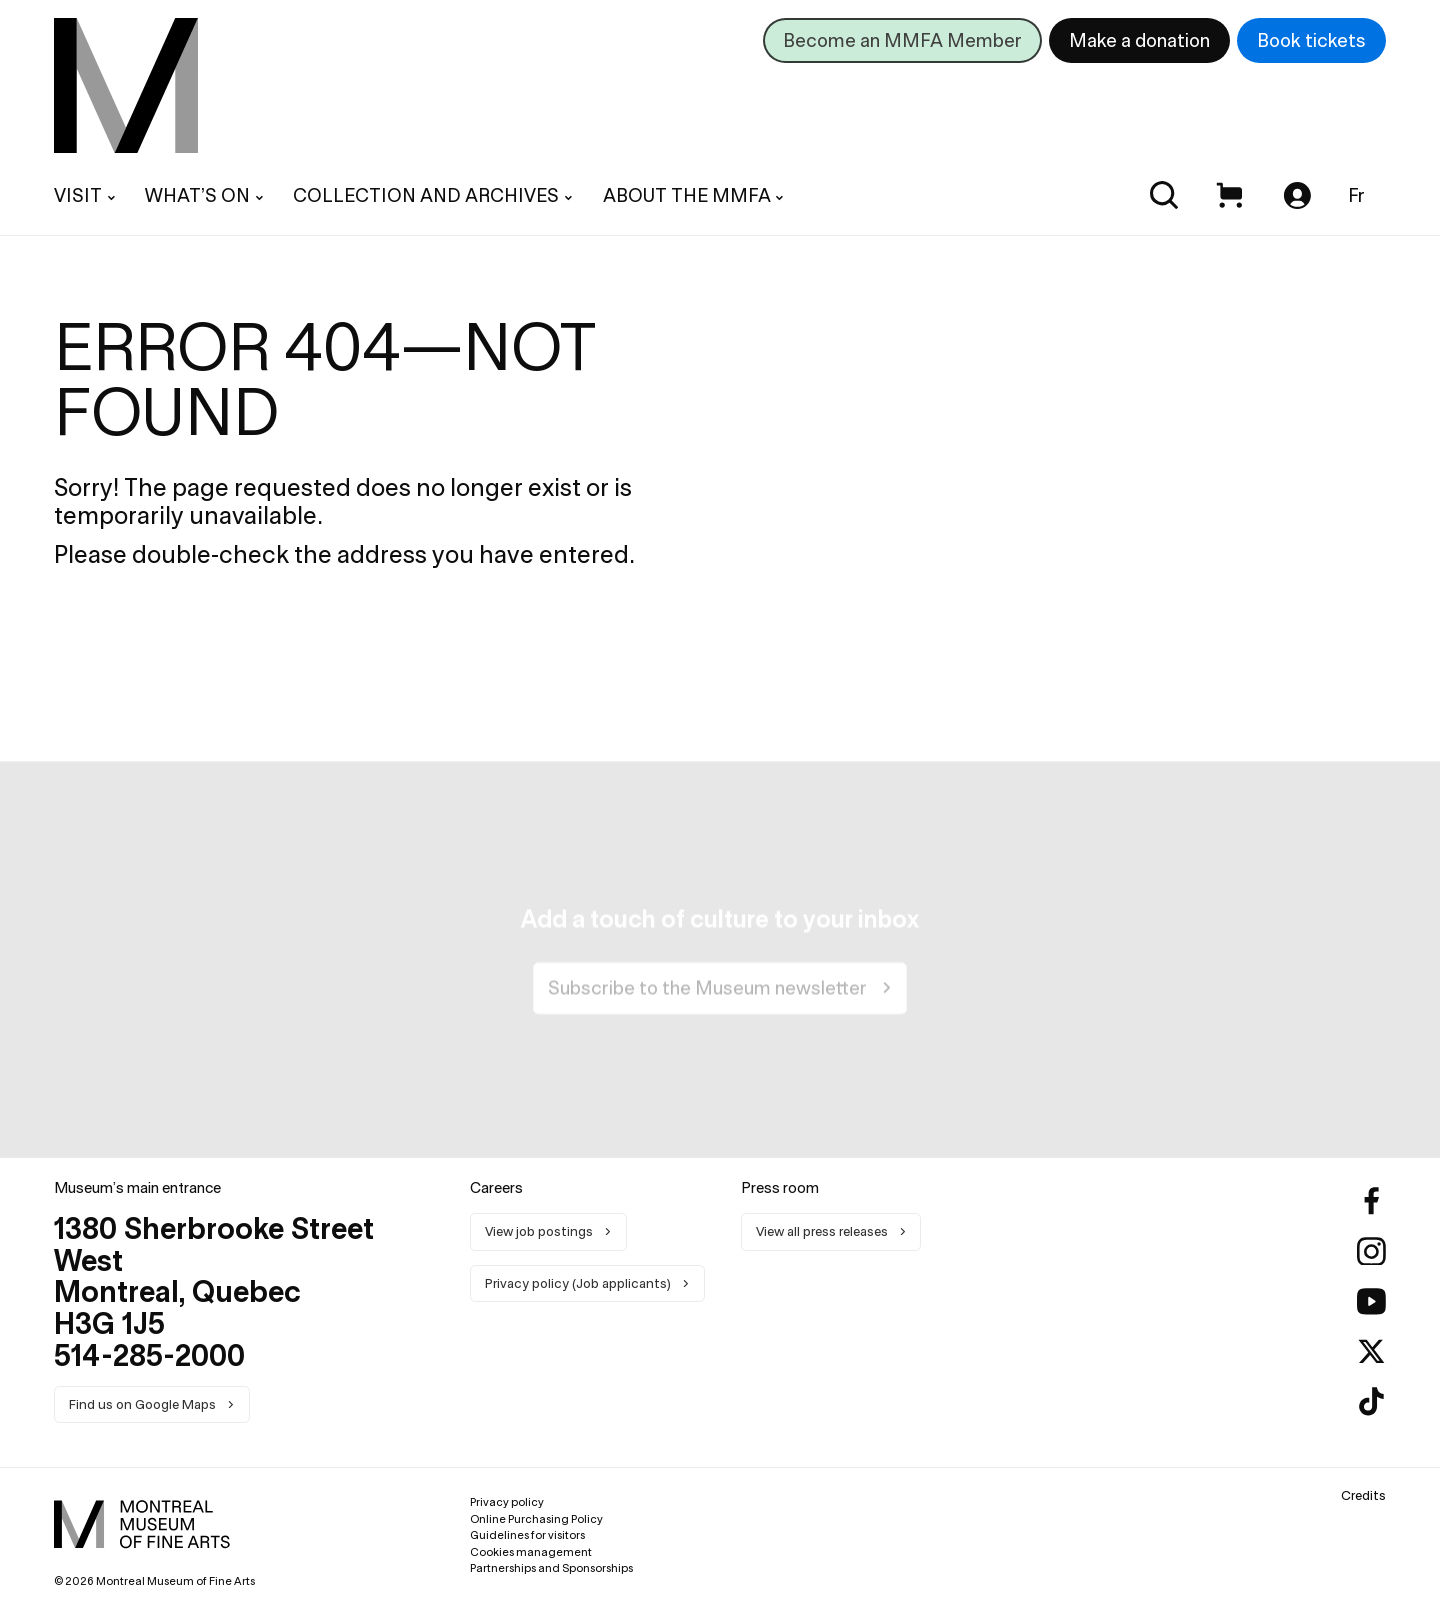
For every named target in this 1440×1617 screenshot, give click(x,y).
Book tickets (1311, 40)
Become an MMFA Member (902, 40)
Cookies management (531, 1552)
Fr (1356, 195)
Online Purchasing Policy (536, 1519)
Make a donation (1139, 40)
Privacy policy (507, 1502)
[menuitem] (126, 85)
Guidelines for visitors (527, 1535)
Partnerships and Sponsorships (551, 1568)
